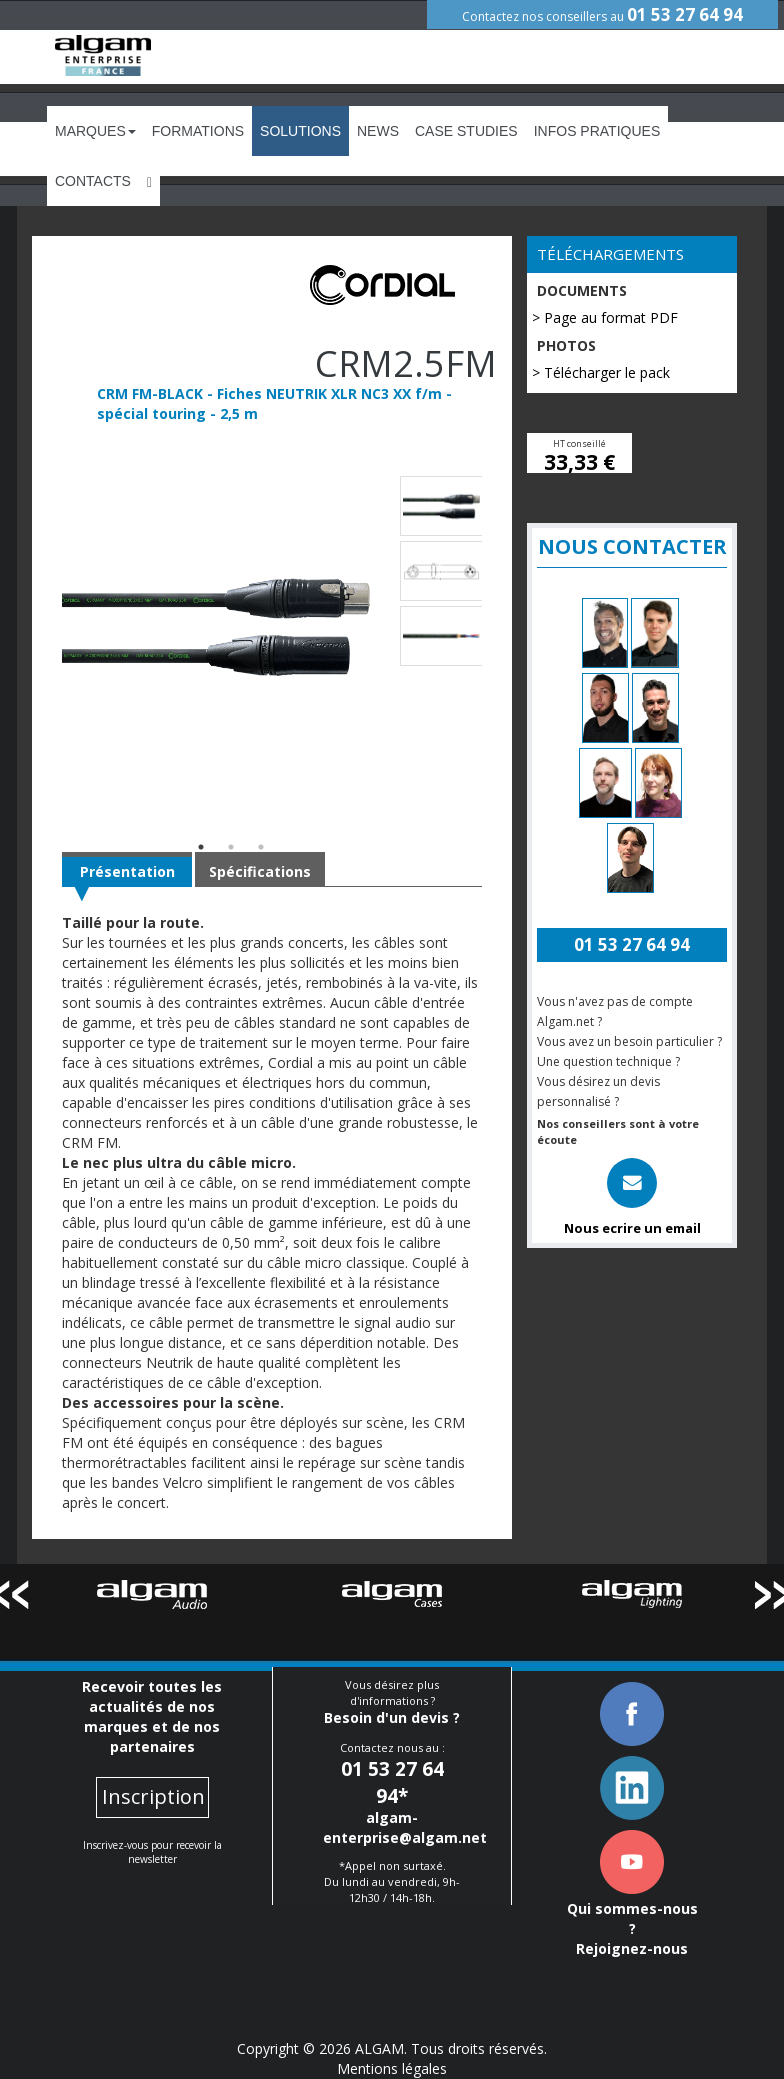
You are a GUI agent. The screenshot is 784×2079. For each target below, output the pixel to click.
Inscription (153, 1796)
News (378, 131)
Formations (198, 131)
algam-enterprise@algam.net (405, 1827)
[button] (149, 181)
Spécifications (260, 871)
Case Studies (466, 131)
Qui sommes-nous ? (632, 1918)
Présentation (127, 871)
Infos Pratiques (597, 131)
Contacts (93, 181)
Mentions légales (392, 2068)
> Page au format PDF (605, 317)
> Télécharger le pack (601, 372)
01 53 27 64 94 (685, 14)
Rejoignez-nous (632, 1948)
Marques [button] (95, 131)
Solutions (300, 131)
